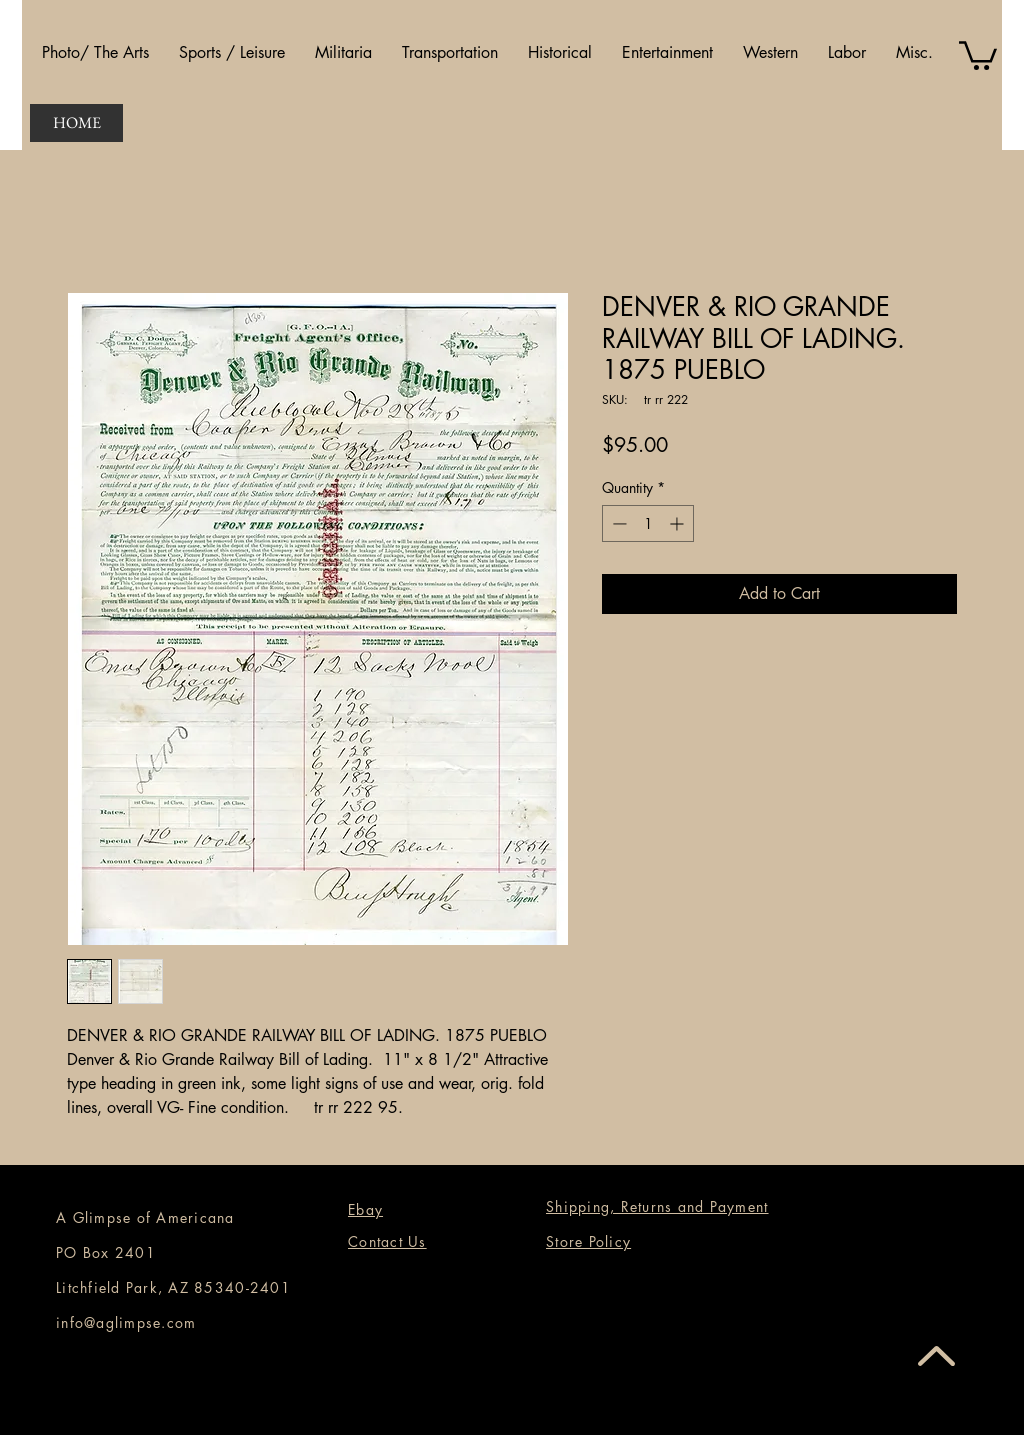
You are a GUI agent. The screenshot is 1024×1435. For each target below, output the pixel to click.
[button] (95, 53)
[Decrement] (617, 523)
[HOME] (76, 123)
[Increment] (678, 523)
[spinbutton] (648, 523)
